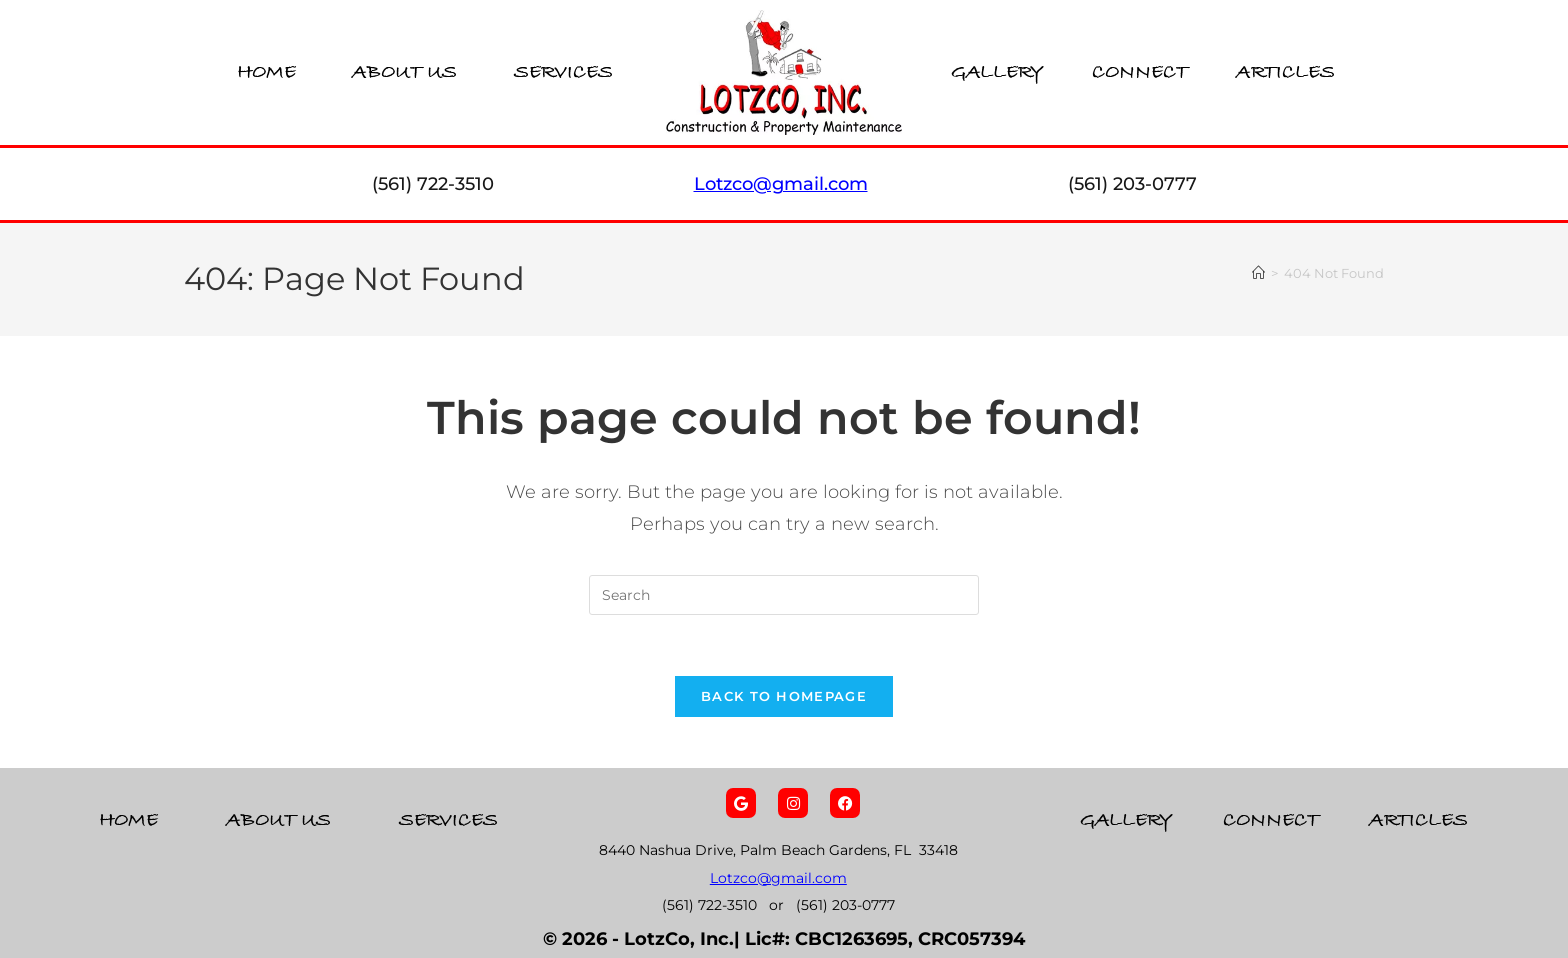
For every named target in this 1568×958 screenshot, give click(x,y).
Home (266, 72)
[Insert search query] (784, 595)
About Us (404, 72)
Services (563, 72)
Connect (1140, 72)
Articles (1285, 72)
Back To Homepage (784, 696)
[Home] (1258, 273)
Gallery (997, 72)
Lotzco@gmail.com (778, 878)
